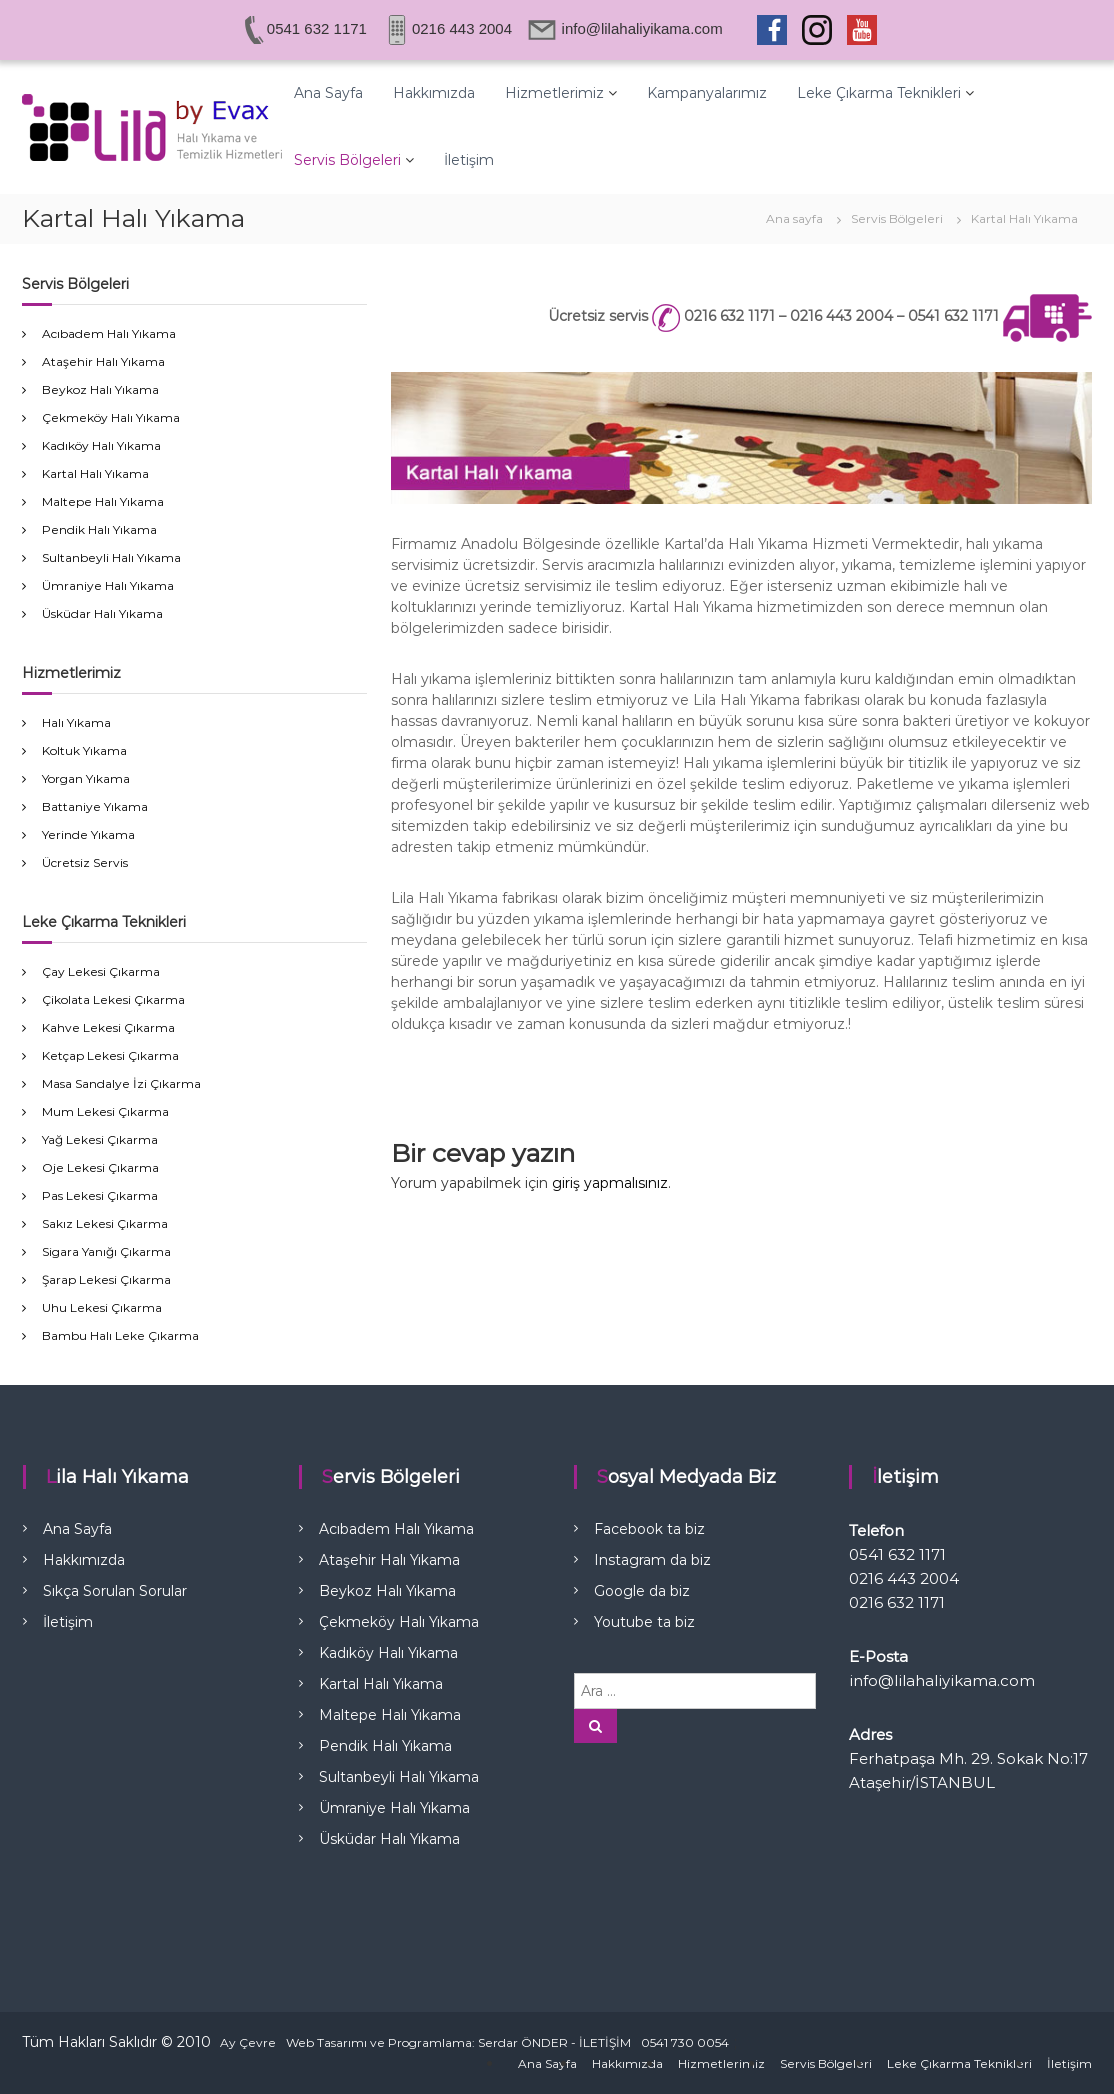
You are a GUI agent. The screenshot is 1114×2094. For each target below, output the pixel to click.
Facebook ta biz (649, 1529)
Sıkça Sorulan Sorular (115, 1591)
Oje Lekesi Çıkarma (100, 1167)
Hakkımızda (434, 93)
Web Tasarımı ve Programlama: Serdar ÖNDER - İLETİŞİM (458, 2042)
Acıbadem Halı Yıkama (109, 333)
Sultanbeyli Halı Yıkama (111, 557)
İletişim (469, 160)
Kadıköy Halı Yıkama (101, 445)
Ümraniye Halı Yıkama (108, 585)
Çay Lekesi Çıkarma (101, 971)
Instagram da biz (652, 1560)
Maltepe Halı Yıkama (103, 501)
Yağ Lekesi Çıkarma (100, 1139)
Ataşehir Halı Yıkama (103, 361)
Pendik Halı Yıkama (99, 529)
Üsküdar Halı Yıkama (102, 613)
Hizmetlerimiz (554, 93)
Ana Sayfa (328, 93)
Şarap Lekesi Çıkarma (106, 1279)
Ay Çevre (248, 2042)
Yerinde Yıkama (88, 834)
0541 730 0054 (685, 2042)
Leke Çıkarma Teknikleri (879, 93)
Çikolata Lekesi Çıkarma (113, 999)
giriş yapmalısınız (610, 1183)
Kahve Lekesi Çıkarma (108, 1027)
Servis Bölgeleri (347, 160)
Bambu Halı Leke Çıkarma (120, 1335)
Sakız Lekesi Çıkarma (105, 1223)
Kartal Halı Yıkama (95, 473)
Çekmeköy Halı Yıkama (111, 417)
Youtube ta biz (644, 1622)
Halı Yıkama (76, 722)
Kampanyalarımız (707, 93)
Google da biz (642, 1591)
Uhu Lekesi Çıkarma (102, 1307)
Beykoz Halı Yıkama (100, 389)
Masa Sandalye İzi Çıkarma (121, 1083)
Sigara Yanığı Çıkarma (106, 1251)
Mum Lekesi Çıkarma (105, 1111)
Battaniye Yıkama (95, 806)
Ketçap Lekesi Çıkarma (110, 1055)
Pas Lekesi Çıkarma (100, 1195)
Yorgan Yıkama (86, 778)
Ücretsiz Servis (85, 862)
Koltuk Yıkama (84, 750)
